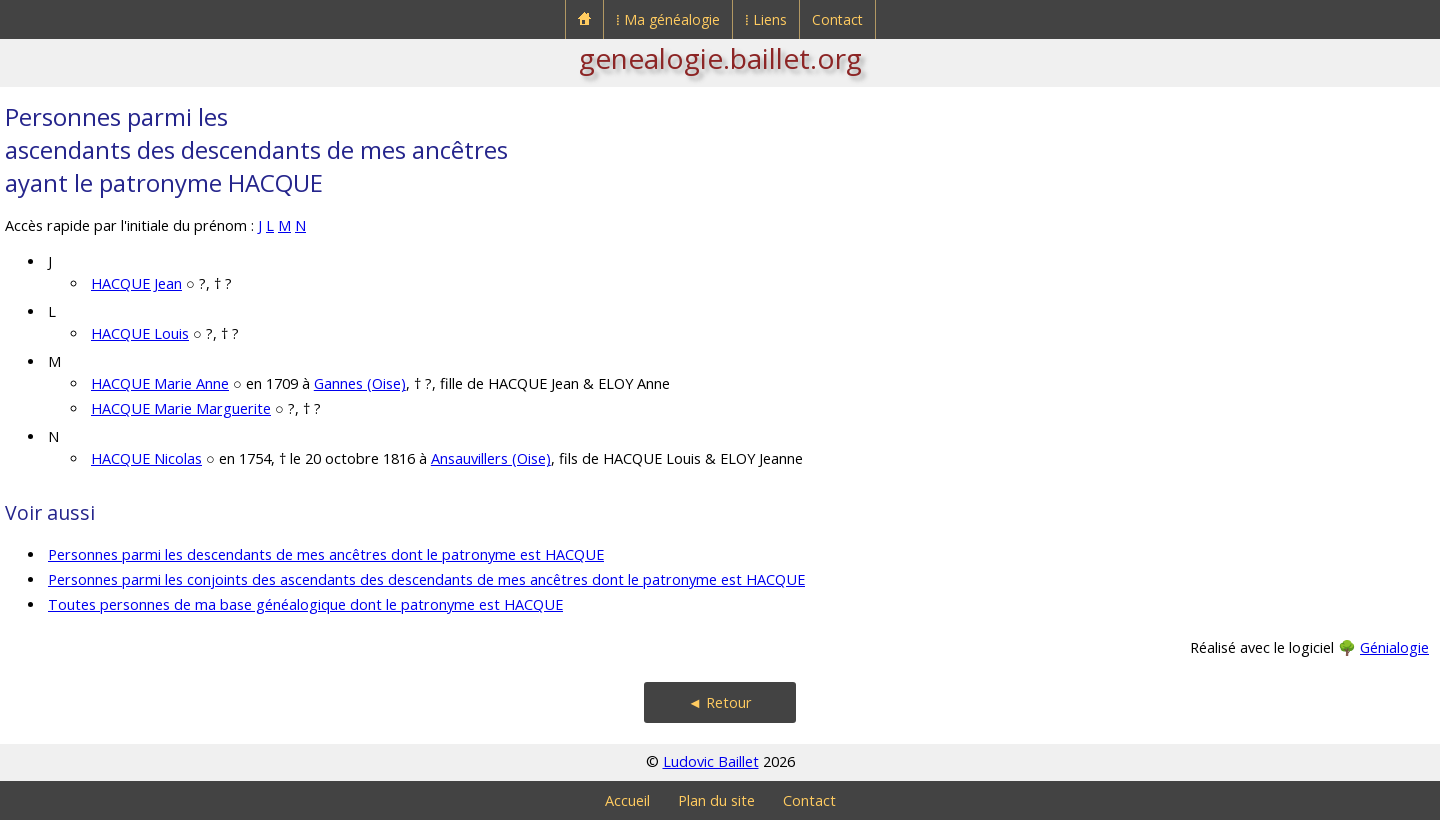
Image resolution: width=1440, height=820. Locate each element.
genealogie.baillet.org (720, 58)
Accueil (627, 800)
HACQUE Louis (140, 333)
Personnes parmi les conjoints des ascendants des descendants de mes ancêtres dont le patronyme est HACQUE (426, 579)
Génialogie (1394, 647)
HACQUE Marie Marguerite (181, 408)
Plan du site (716, 800)
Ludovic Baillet (711, 761)
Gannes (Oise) (360, 383)
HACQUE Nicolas (146, 458)
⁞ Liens (766, 19)
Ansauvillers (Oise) (491, 458)
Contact (837, 19)
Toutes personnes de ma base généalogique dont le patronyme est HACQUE (305, 604)
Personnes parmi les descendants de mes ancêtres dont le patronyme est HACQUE (326, 554)
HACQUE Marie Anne (160, 383)
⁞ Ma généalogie (668, 19)
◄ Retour (720, 702)
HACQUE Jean (136, 283)
